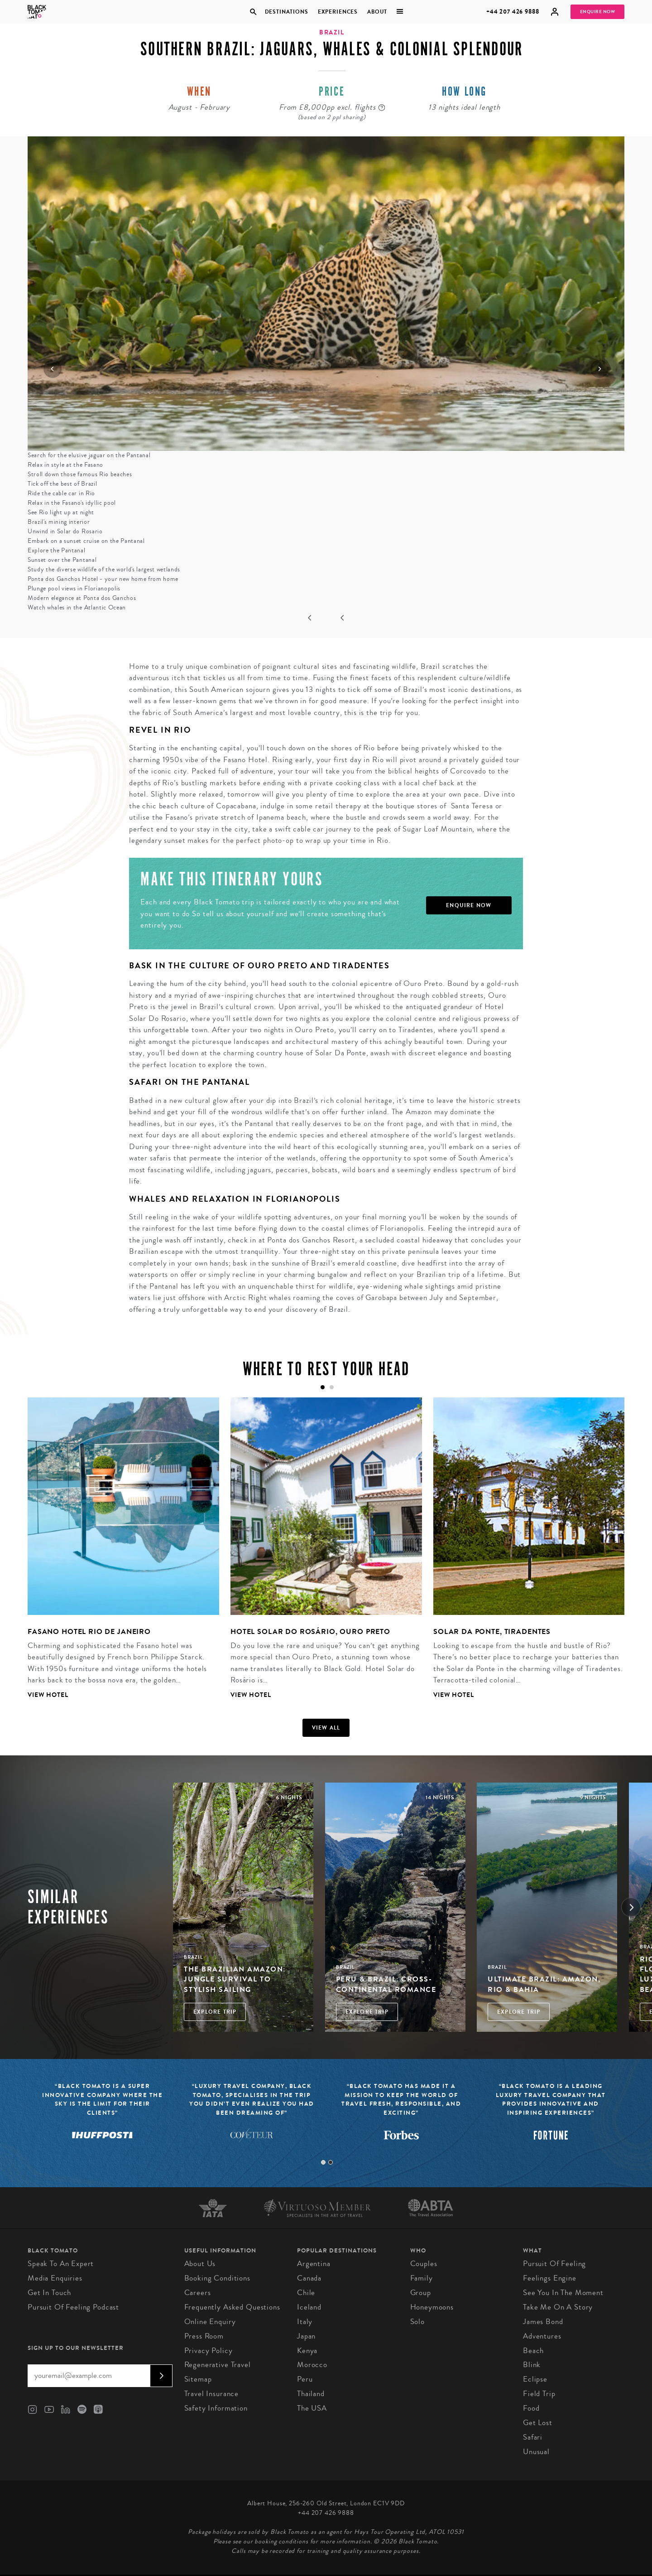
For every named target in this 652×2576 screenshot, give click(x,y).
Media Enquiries (55, 2278)
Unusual (536, 2451)
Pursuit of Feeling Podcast (73, 2307)
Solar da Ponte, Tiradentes (492, 1631)
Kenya (307, 2350)
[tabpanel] (117, 1555)
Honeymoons (432, 2307)
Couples (423, 2263)
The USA (312, 2408)
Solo (417, 2321)
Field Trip (539, 2393)
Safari (532, 2437)
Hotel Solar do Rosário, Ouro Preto (310, 1631)
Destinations (286, 12)
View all (326, 1728)
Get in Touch (49, 2292)
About (377, 12)
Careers (197, 2292)
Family (421, 2278)
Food (531, 2408)
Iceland (309, 2307)
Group (420, 2292)
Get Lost (537, 2422)
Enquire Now (597, 12)
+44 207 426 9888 (512, 11)
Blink (532, 2364)
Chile (306, 2292)
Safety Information (216, 2408)
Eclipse (535, 2379)
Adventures (542, 2336)
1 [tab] (323, 2162)
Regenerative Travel (217, 2364)
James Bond (543, 2321)
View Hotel (48, 1695)
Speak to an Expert (61, 2263)
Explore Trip (214, 2012)
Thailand (311, 2393)
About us (200, 2263)
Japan (306, 2336)
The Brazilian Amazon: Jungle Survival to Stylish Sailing (235, 1979)
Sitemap (198, 2379)
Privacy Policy (208, 2350)
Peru (304, 2379)
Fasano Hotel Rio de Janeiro (89, 1631)
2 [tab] (330, 2162)
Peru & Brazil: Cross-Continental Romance (386, 1984)
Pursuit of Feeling (554, 2263)
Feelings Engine (549, 2278)
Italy (304, 2321)
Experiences (338, 12)
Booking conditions (217, 2278)
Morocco (312, 2364)
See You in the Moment (563, 2292)
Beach (533, 2350)
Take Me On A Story (558, 2307)
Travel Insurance (211, 2393)
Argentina (314, 2263)
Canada (309, 2278)
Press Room (204, 2336)
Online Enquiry (210, 2321)
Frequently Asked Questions (232, 2307)
